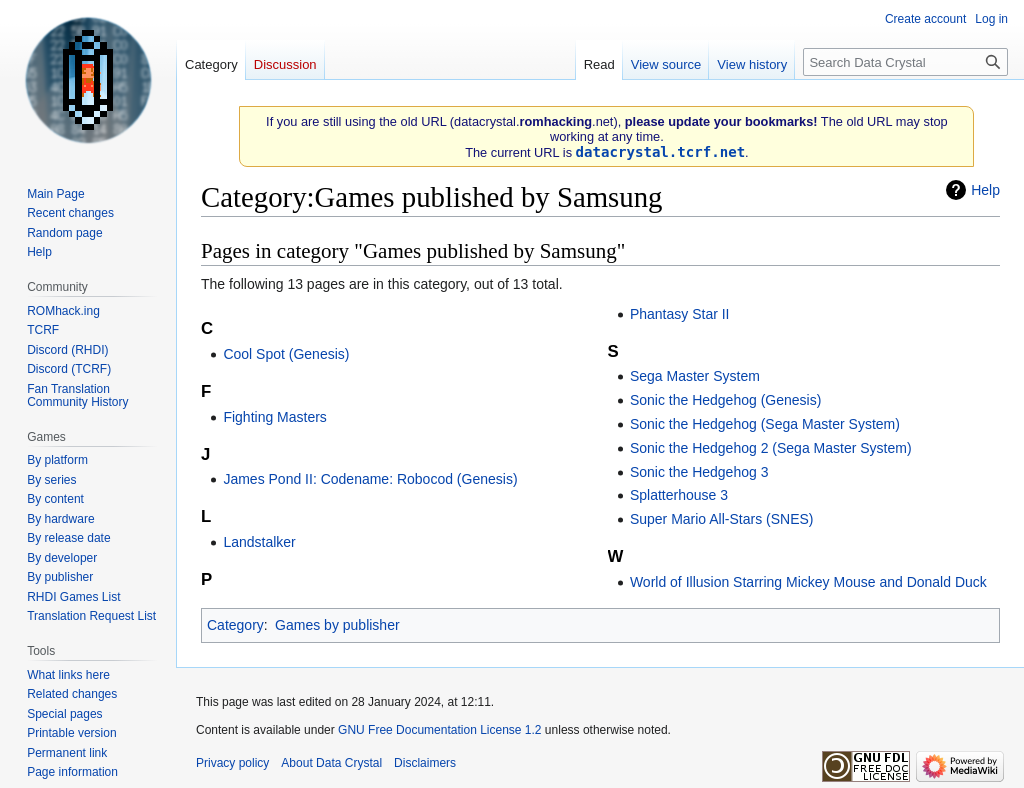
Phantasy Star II (680, 314)
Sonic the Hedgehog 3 (699, 472)
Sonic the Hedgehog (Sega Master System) (765, 424)
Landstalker (259, 542)
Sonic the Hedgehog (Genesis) (725, 400)
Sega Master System (695, 376)
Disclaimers (425, 763)
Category (235, 625)
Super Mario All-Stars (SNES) (722, 519)
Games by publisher (337, 625)
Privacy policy (232, 763)
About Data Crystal (331, 763)
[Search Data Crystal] (905, 62)
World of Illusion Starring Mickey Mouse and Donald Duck (808, 582)
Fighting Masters (274, 417)
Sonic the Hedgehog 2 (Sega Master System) (771, 448)
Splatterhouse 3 (679, 495)
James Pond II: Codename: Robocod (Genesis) (370, 479)
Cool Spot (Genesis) (286, 354)
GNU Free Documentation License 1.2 (439, 730)
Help (985, 190)
